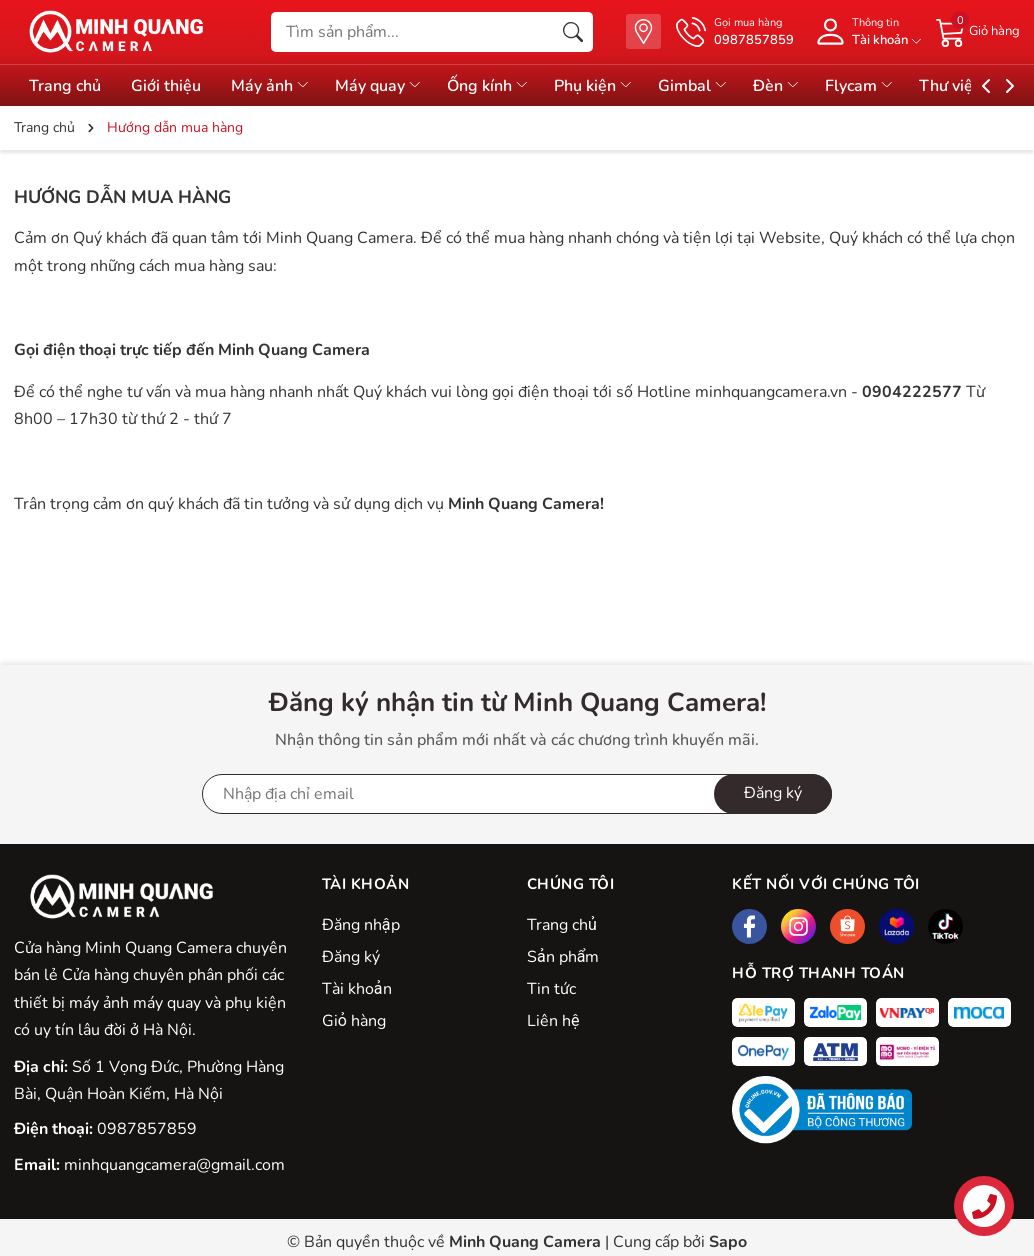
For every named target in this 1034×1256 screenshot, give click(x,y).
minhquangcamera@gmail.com (174, 1165)
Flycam (860, 86)
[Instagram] (798, 926)
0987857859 (147, 1129)
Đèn (777, 86)
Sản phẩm (563, 957)
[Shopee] (847, 926)
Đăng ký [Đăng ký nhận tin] (773, 793)
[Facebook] (749, 926)
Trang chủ (65, 86)
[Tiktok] (945, 926)
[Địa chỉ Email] (517, 794)
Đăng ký (351, 957)
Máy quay (379, 86)
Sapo (728, 1242)
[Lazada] (896, 926)
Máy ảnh (271, 86)
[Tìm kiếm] (573, 32)
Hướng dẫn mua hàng (122, 197)
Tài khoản (357, 989)
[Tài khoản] (865, 31)
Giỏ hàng (354, 1021)
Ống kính (488, 86)
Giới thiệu (166, 86)
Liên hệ (553, 1021)
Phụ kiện (594, 86)
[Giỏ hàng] (978, 31)
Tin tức (551, 989)
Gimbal (693, 86)
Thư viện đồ (970, 86)
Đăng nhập (361, 925)
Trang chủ (562, 925)
